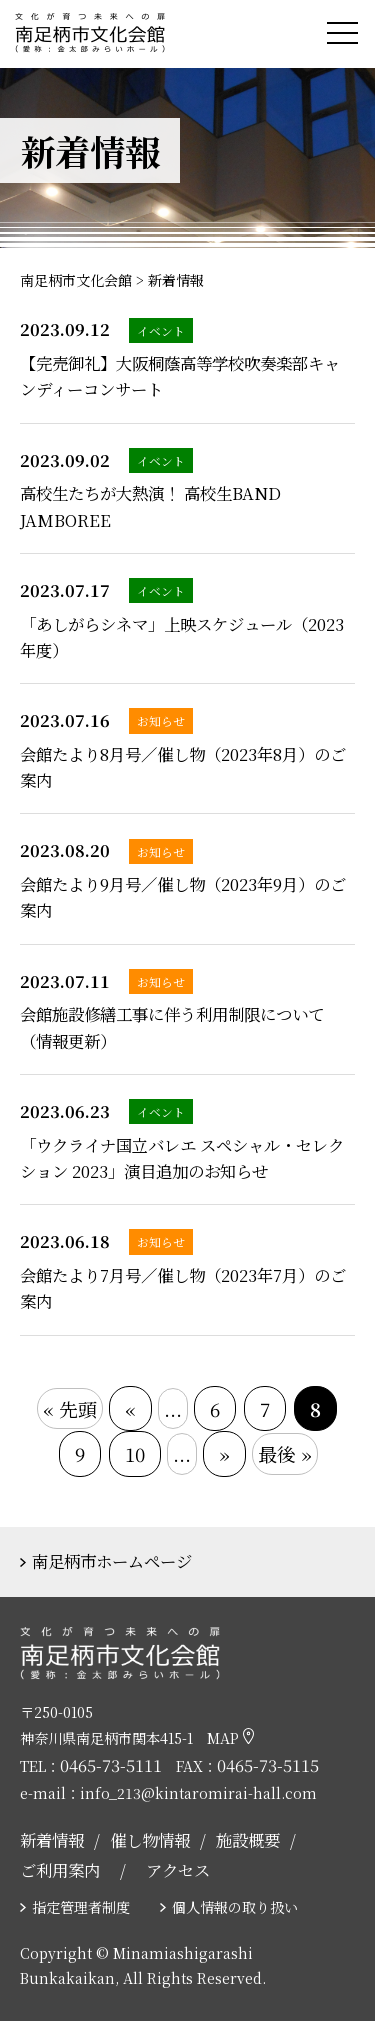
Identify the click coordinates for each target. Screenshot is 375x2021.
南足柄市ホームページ (112, 1561)
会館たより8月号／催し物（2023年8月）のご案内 (183, 767)
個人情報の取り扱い (235, 1907)
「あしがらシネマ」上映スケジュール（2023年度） (182, 637)
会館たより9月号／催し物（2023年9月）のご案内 (183, 897)
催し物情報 (150, 1840)
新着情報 (52, 1840)
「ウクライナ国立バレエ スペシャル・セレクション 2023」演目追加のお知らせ (182, 1158)
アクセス (178, 1870)
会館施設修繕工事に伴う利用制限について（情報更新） (172, 1027)
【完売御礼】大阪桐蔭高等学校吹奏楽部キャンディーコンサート (180, 376)
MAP (230, 1738)
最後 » (285, 1453)
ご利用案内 (60, 1870)
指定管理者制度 (81, 1907)
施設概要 (248, 1840)
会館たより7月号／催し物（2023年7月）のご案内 (183, 1288)
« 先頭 (70, 1408)
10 (135, 1453)
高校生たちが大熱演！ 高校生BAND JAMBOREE (150, 506)
